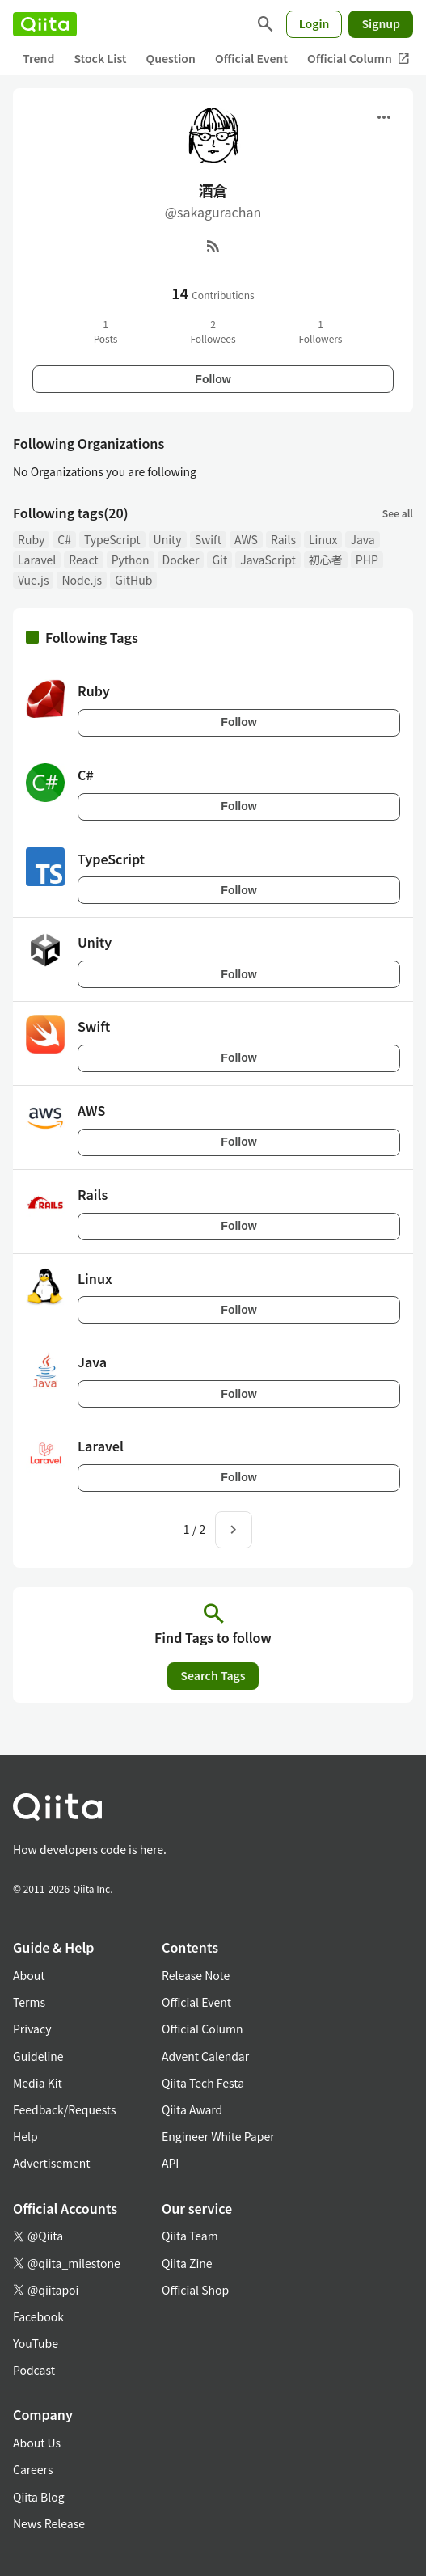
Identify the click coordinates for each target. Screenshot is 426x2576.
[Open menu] (384, 117)
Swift (208, 539)
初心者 (326, 559)
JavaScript (268, 559)
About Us (37, 2443)
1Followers (320, 331)
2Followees (212, 331)
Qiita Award (192, 2109)
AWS (246, 539)
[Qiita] (45, 24)
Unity (168, 539)
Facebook (38, 2316)
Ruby (31, 539)
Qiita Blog (39, 2497)
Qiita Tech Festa (203, 2083)
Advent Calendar (205, 2056)
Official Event (251, 58)
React (83, 559)
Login (314, 23)
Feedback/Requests (64, 2109)
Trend (38, 58)
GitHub (133, 580)
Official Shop (195, 2290)
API (170, 2163)
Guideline (38, 2056)
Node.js (81, 580)
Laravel (37, 559)
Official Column (358, 58)
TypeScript (112, 539)
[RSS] (213, 246)
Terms (29, 2002)
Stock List (100, 58)
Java (362, 539)
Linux (323, 539)
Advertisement (52, 2163)
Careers (33, 2469)
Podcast (34, 2370)
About (28, 1975)
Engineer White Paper (218, 2136)
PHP (367, 559)
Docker (181, 559)
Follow (212, 379)
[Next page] (233, 1529)
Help (25, 2136)
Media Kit (37, 2083)
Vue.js (33, 580)
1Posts (106, 331)
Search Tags (212, 1675)
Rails (283, 539)
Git (219, 559)
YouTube (35, 2343)
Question (171, 58)
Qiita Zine (187, 2263)
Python (131, 559)
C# (64, 539)
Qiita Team (190, 2236)
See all (397, 513)
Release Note (196, 1975)
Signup (380, 23)
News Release (49, 2523)
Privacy (32, 2029)
